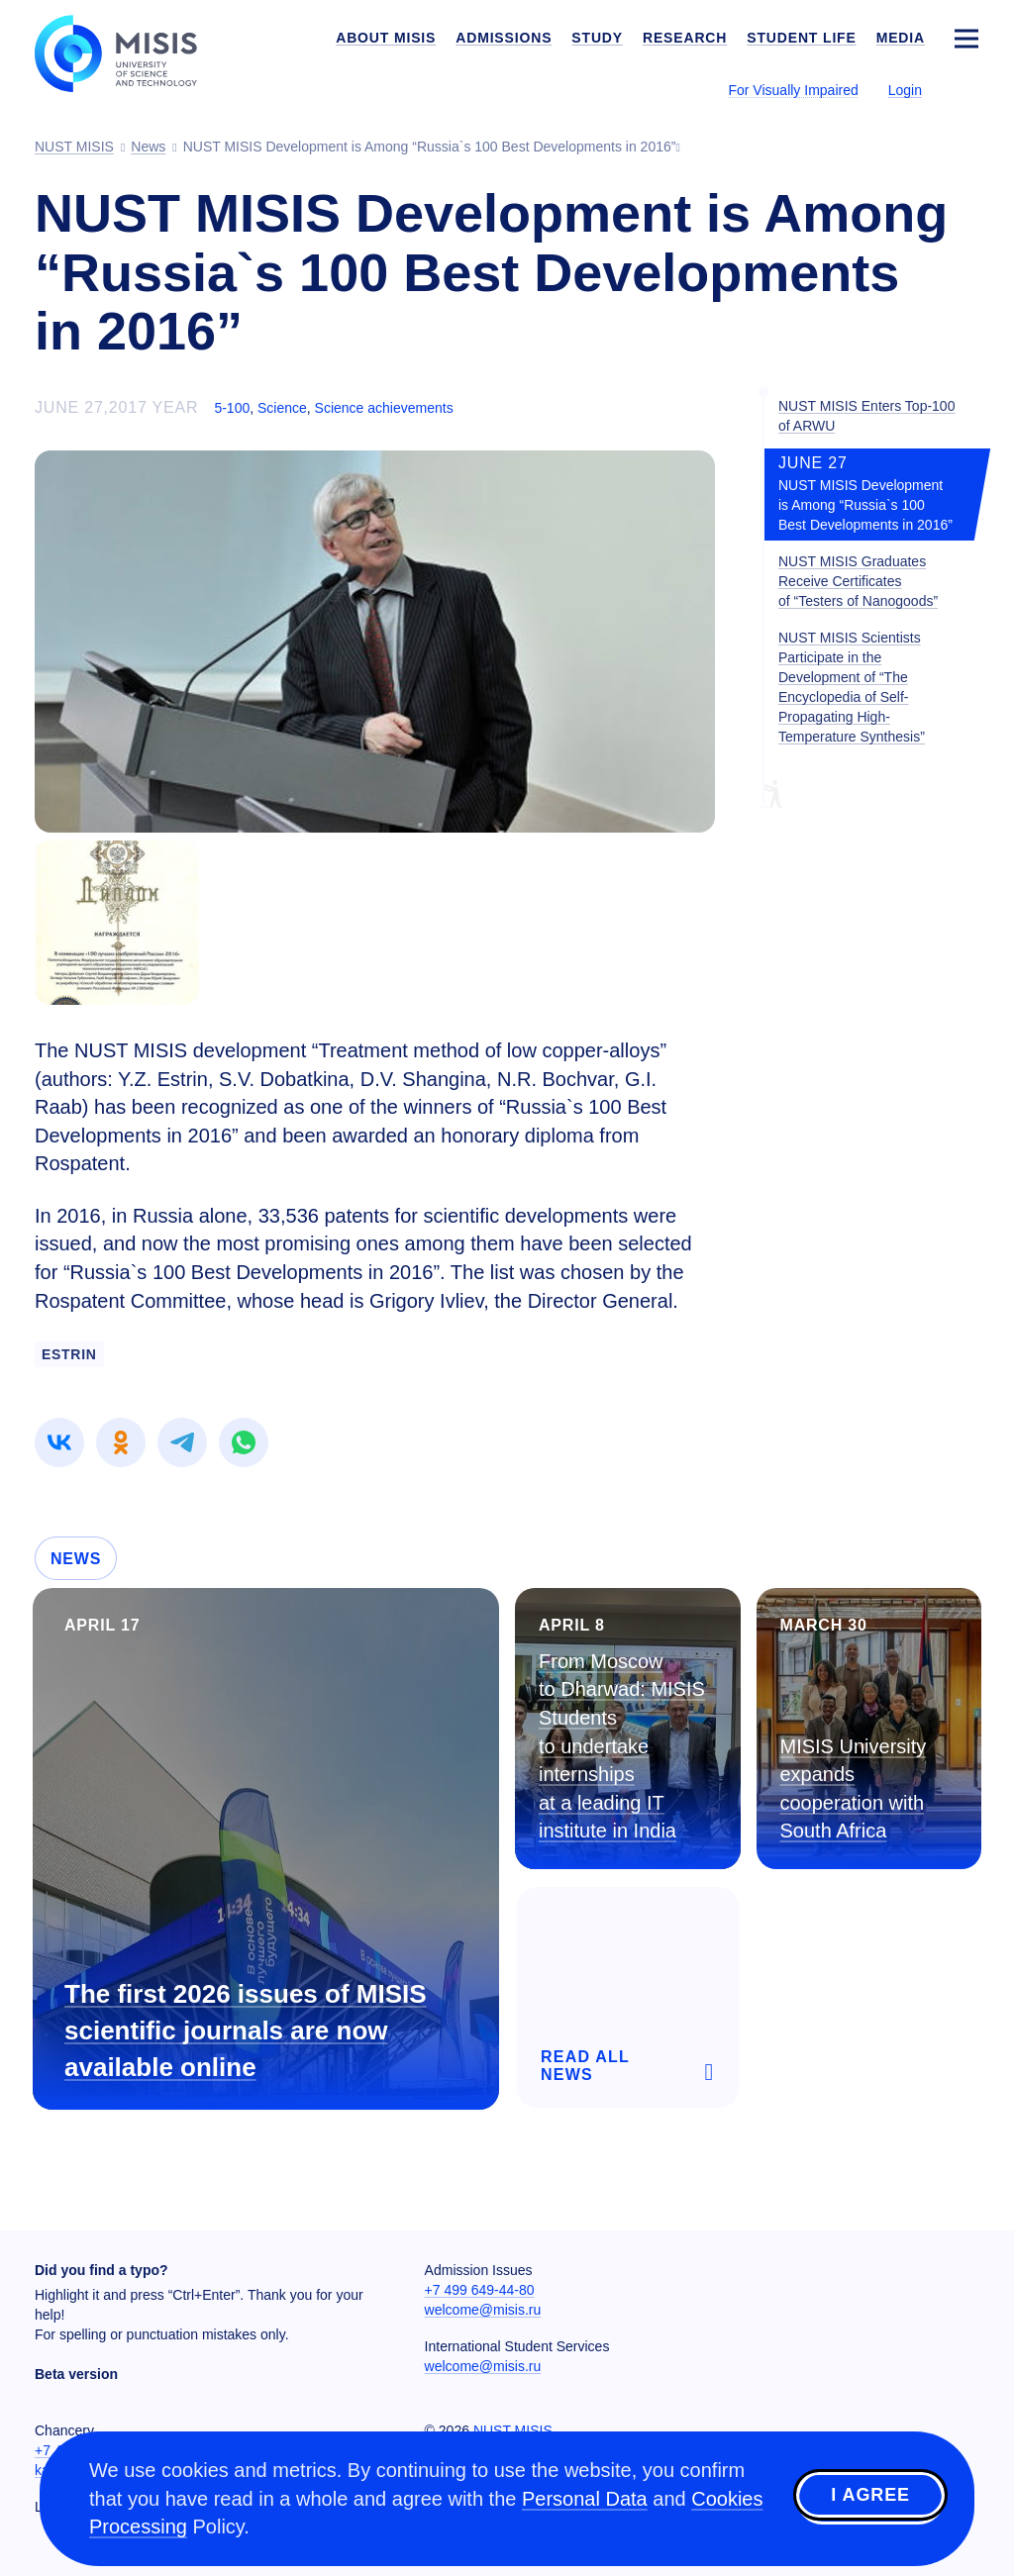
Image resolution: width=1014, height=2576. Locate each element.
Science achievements (384, 408)
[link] (59, 1442)
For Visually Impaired (793, 90)
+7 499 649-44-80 (480, 2290)
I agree (870, 2496)
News (76, 1558)
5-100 (232, 408)
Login (905, 90)
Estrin (69, 1354)
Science (282, 408)
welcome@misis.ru (483, 2310)
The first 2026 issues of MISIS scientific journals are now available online (245, 2030)
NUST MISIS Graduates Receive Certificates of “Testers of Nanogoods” (858, 581)
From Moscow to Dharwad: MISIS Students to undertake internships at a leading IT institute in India (622, 1745)
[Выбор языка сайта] (965, 89)
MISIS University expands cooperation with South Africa (853, 1788)
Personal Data (585, 2499)
